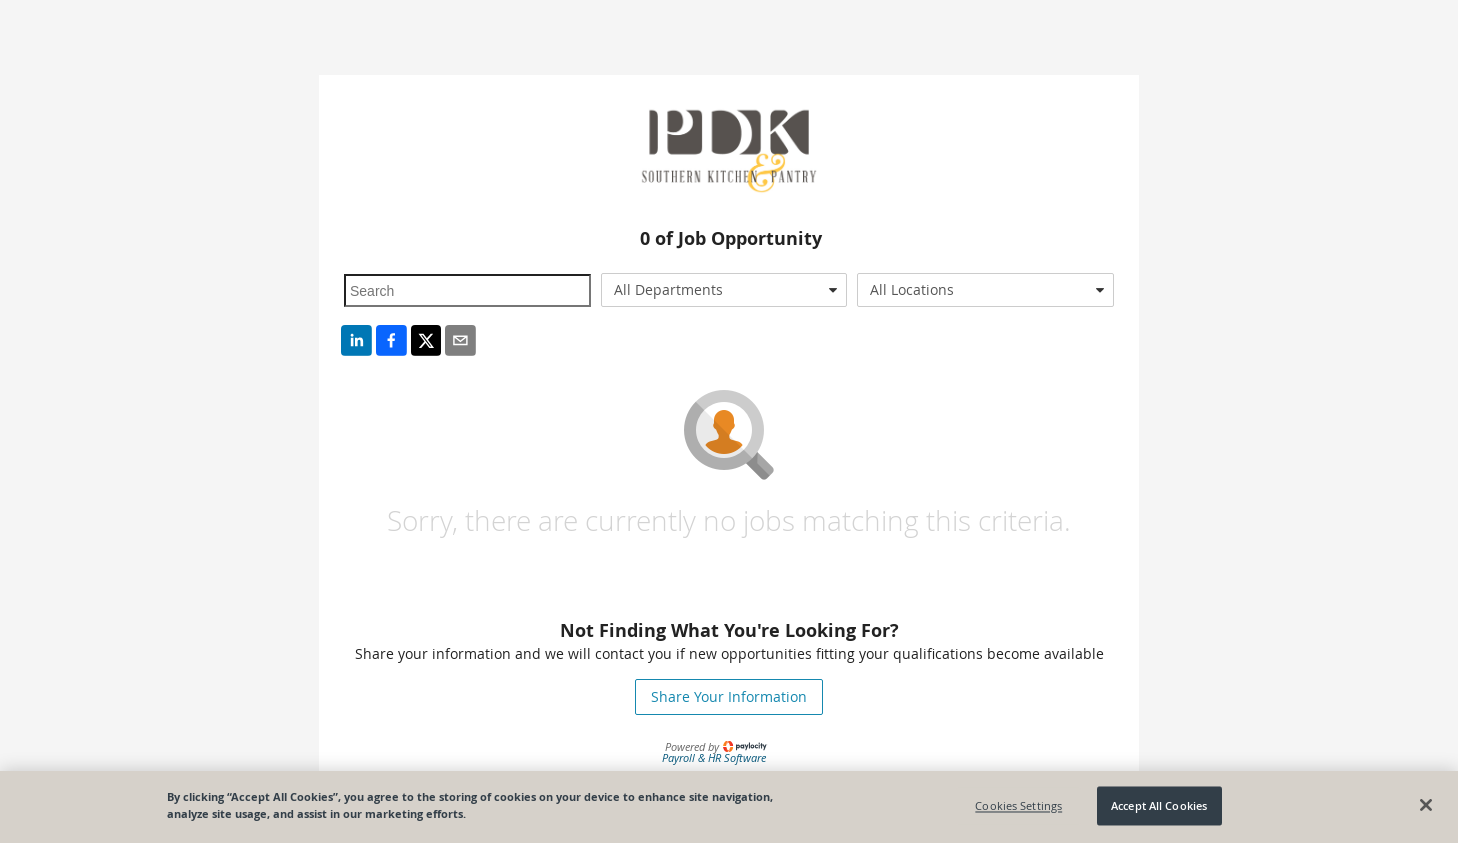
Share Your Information (729, 696)
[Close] (1426, 805)
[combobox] (724, 290)
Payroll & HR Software (714, 757)
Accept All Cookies (1159, 805)
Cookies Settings (1018, 805)
